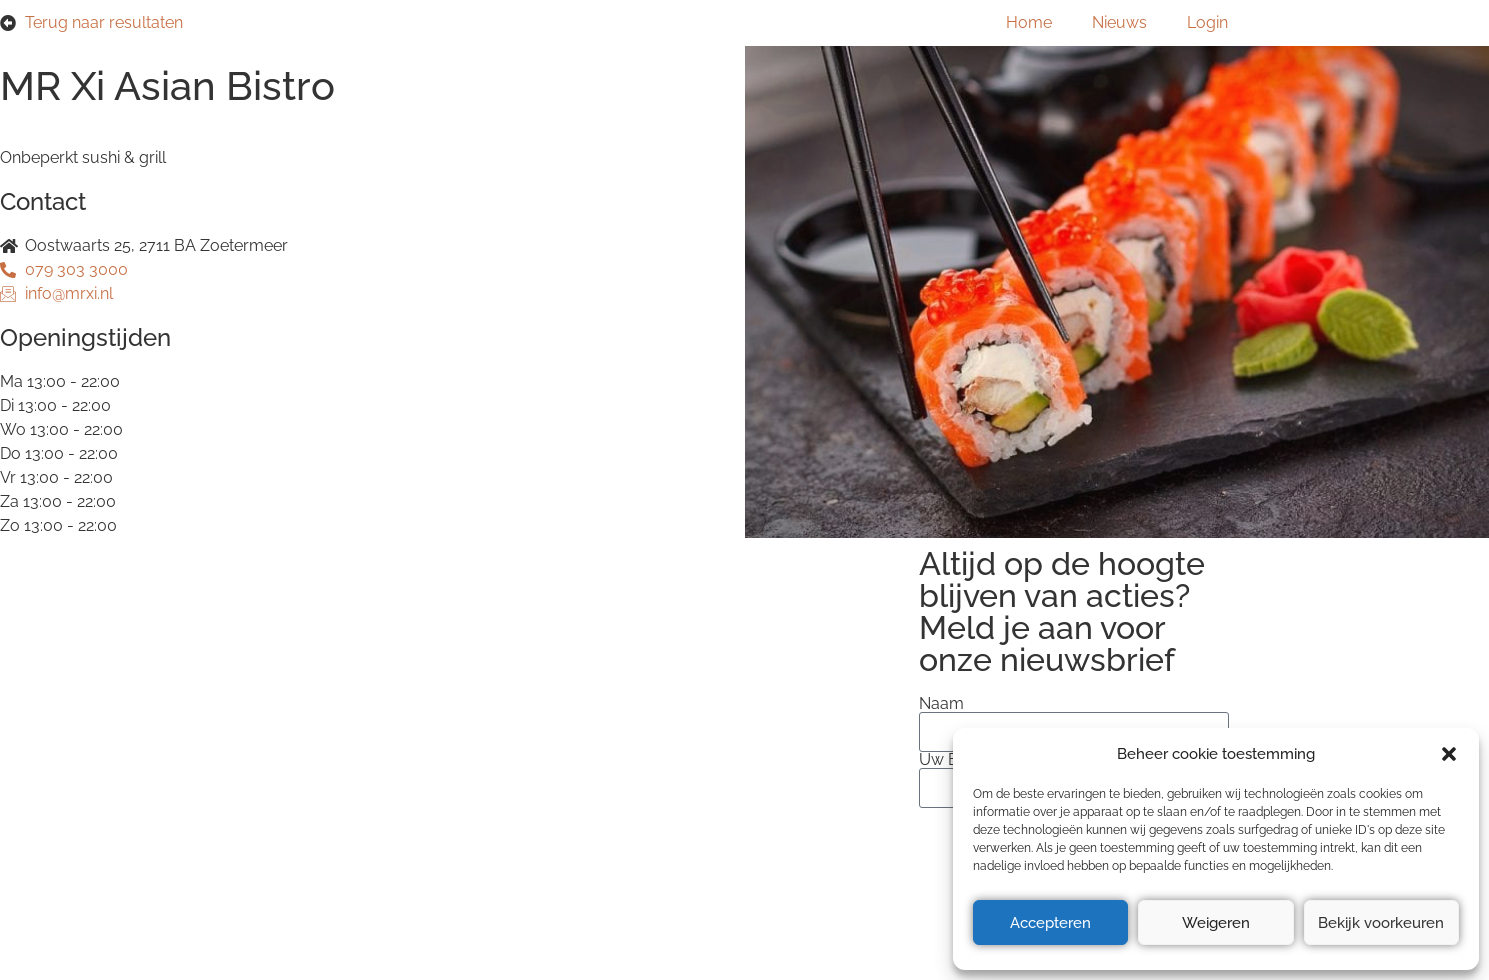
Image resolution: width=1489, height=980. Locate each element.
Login (1207, 22)
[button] (1449, 754)
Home (1029, 22)
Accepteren (1050, 923)
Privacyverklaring (324, 722)
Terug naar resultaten (104, 22)
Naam (941, 704)
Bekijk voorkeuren (1381, 923)
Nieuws (1119, 22)
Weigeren (1216, 923)
